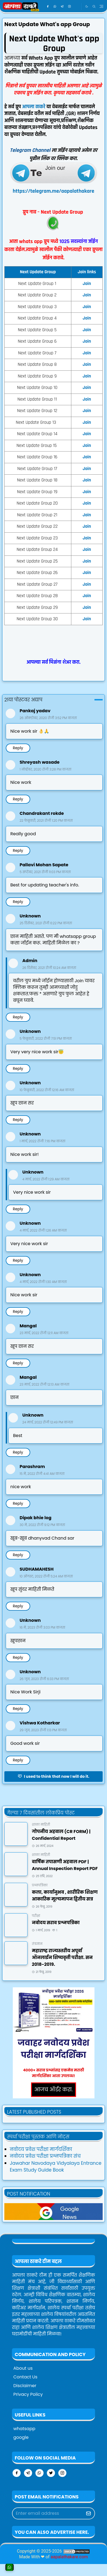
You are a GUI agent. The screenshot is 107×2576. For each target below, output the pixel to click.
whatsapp (24, 2428)
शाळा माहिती (41, 1824)
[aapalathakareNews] (53, 2211)
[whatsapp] (55, 6)
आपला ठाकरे (33, 106)
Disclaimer (24, 2385)
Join (87, 422)
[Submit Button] (88, 2513)
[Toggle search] (94, 6)
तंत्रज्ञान (37, 1943)
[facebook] (47, 6)
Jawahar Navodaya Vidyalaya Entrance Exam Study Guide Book (56, 2166)
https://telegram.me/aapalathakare (53, 191)
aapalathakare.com (69, 2556)
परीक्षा (36, 1915)
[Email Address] (48, 2513)
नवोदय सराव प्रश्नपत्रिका (56, 1923)
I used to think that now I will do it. (53, 1776)
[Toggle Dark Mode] (86, 6)
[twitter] (51, 2472)
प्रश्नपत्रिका (40, 1885)
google (21, 2437)
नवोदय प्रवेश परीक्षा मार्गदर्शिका (41, 2149)
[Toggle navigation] (101, 6)
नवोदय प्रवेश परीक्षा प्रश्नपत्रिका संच (45, 2156)
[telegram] (62, 6)
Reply (18, 748)
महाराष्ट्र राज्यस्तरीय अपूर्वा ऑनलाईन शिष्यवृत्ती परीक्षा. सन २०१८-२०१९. (62, 1957)
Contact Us (25, 2377)
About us (23, 2368)
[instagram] (69, 6)
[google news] (76, 6)
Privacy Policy (28, 2394)
